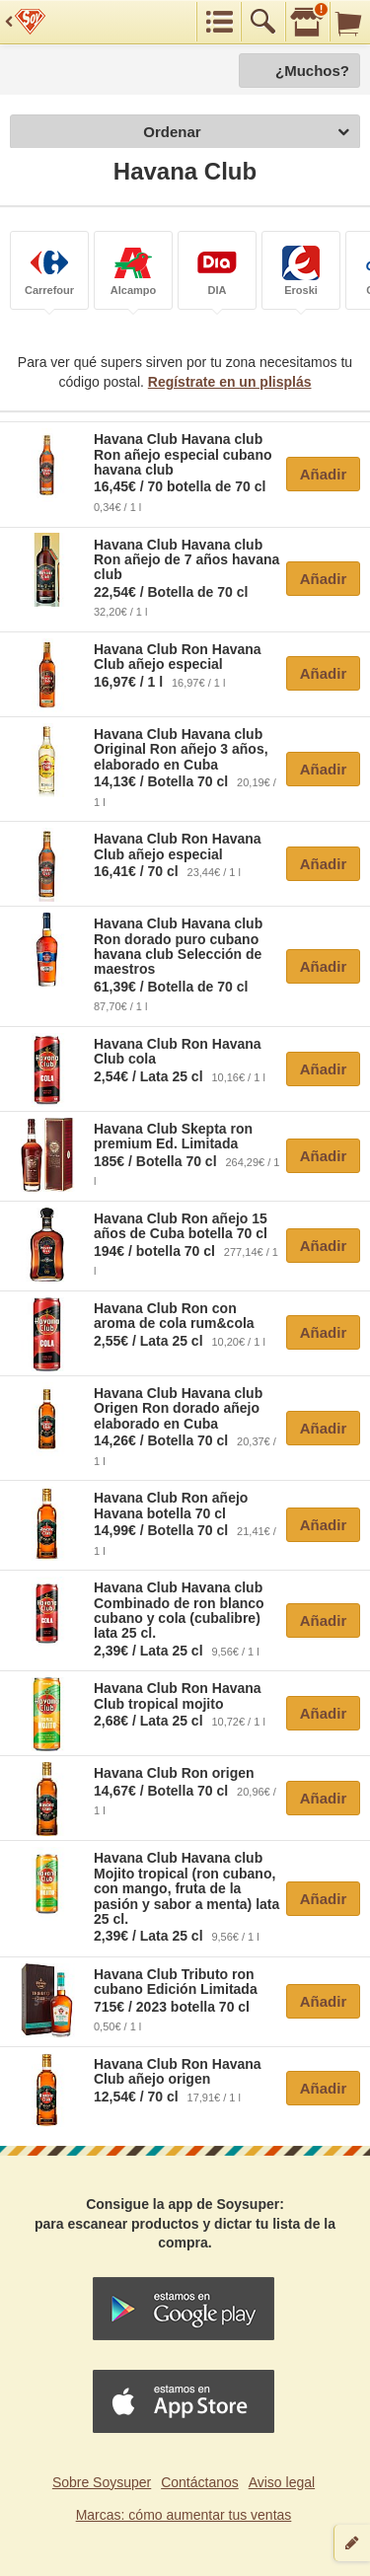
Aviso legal (282, 2482)
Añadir (323, 474)
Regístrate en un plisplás (230, 382)
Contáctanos (200, 2482)
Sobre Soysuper (101, 2482)
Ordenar (246, 132)
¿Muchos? (312, 70)
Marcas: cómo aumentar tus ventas (184, 2515)
